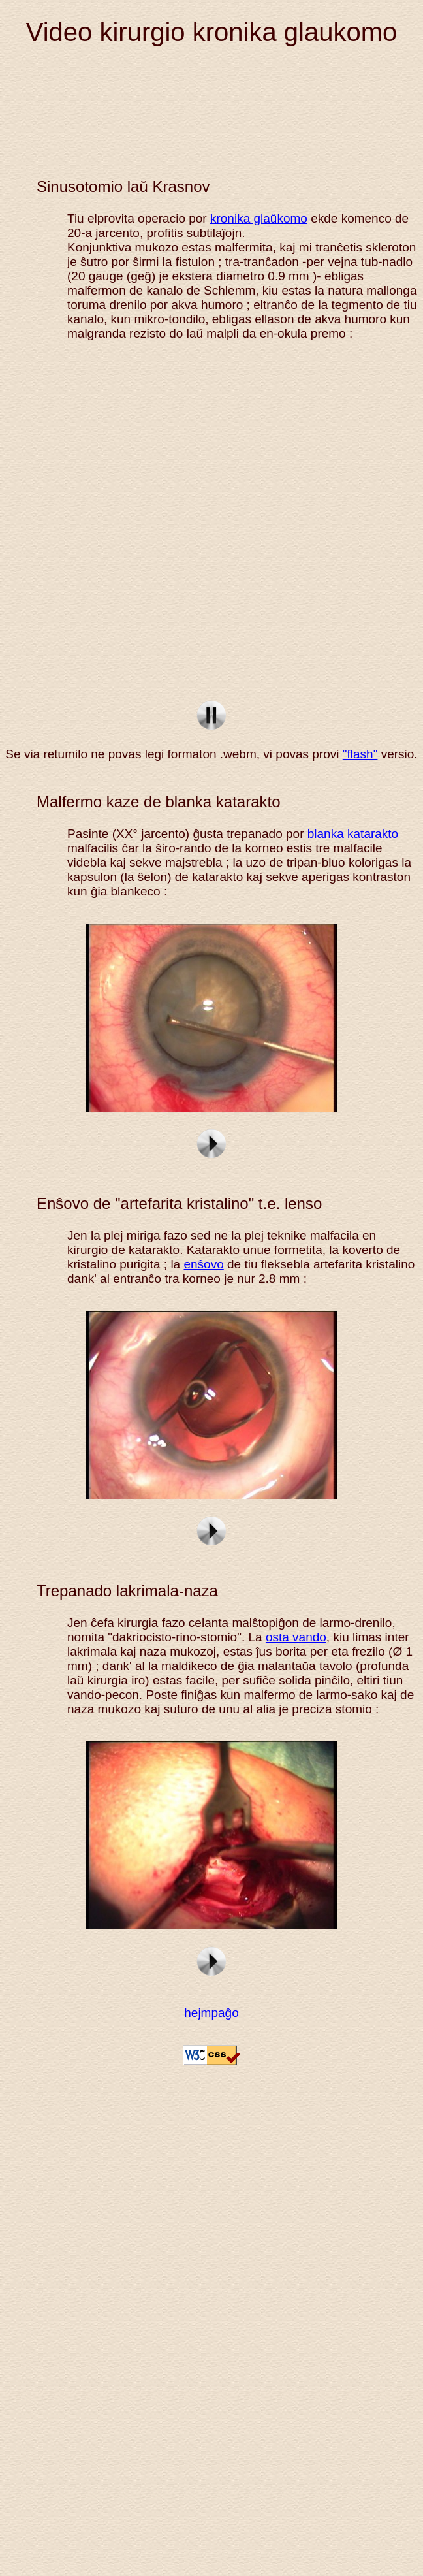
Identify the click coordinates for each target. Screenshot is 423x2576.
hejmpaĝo (211, 2013)
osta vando (296, 1637)
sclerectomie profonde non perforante (214, 522)
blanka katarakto (352, 834)
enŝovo (203, 1264)
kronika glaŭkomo (258, 218)
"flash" (360, 754)
